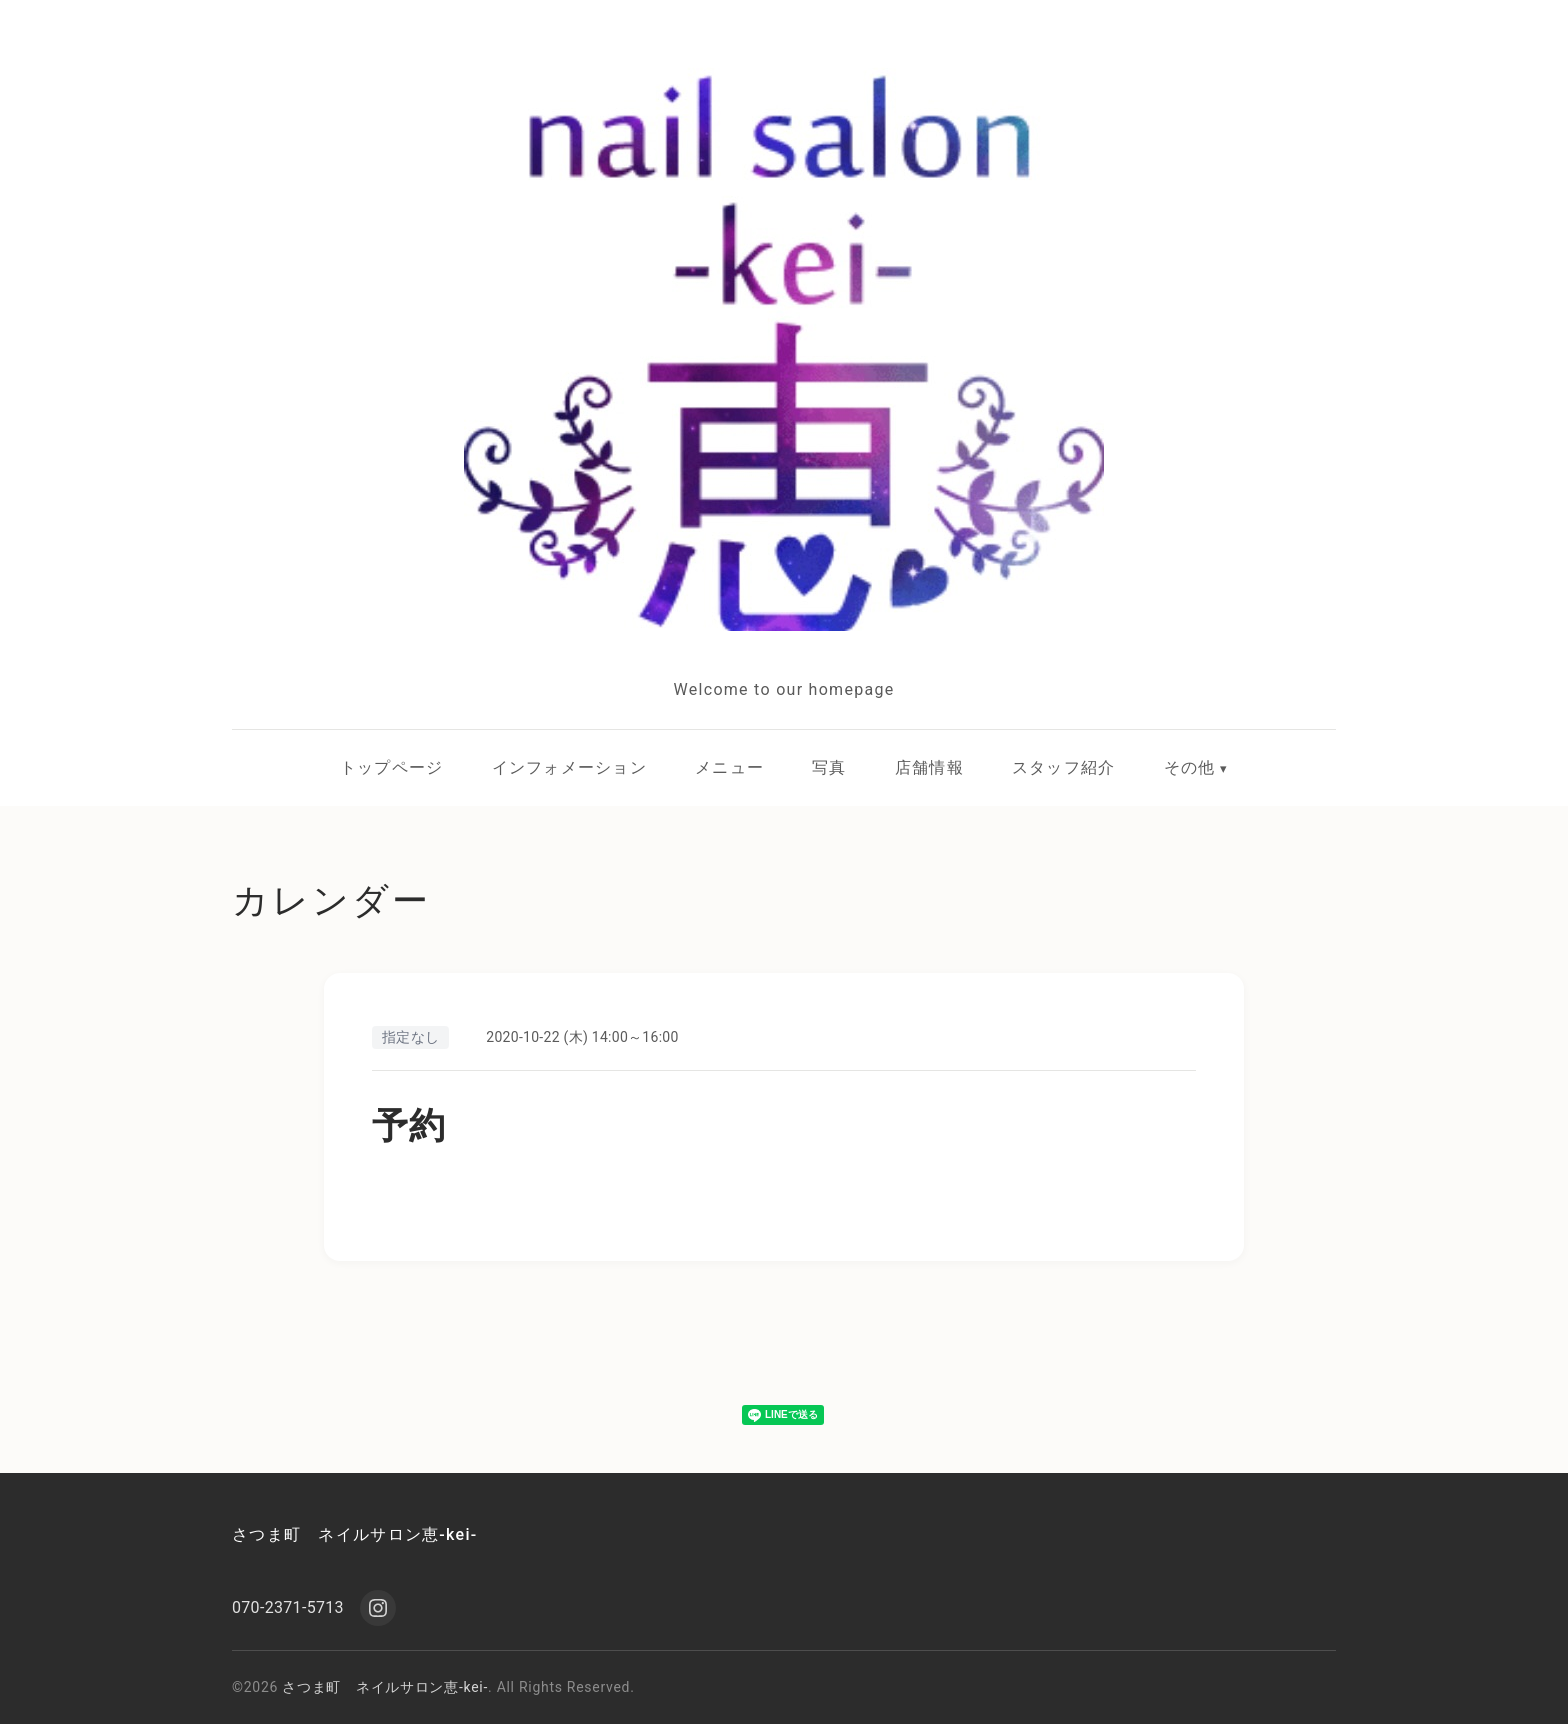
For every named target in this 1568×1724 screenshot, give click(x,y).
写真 (829, 767)
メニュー (729, 767)
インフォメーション (570, 767)
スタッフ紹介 (1064, 767)
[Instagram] (378, 1608)
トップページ (392, 767)
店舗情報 (929, 767)
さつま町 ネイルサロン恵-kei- (354, 1534)
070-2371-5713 (288, 1607)
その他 (1190, 767)
